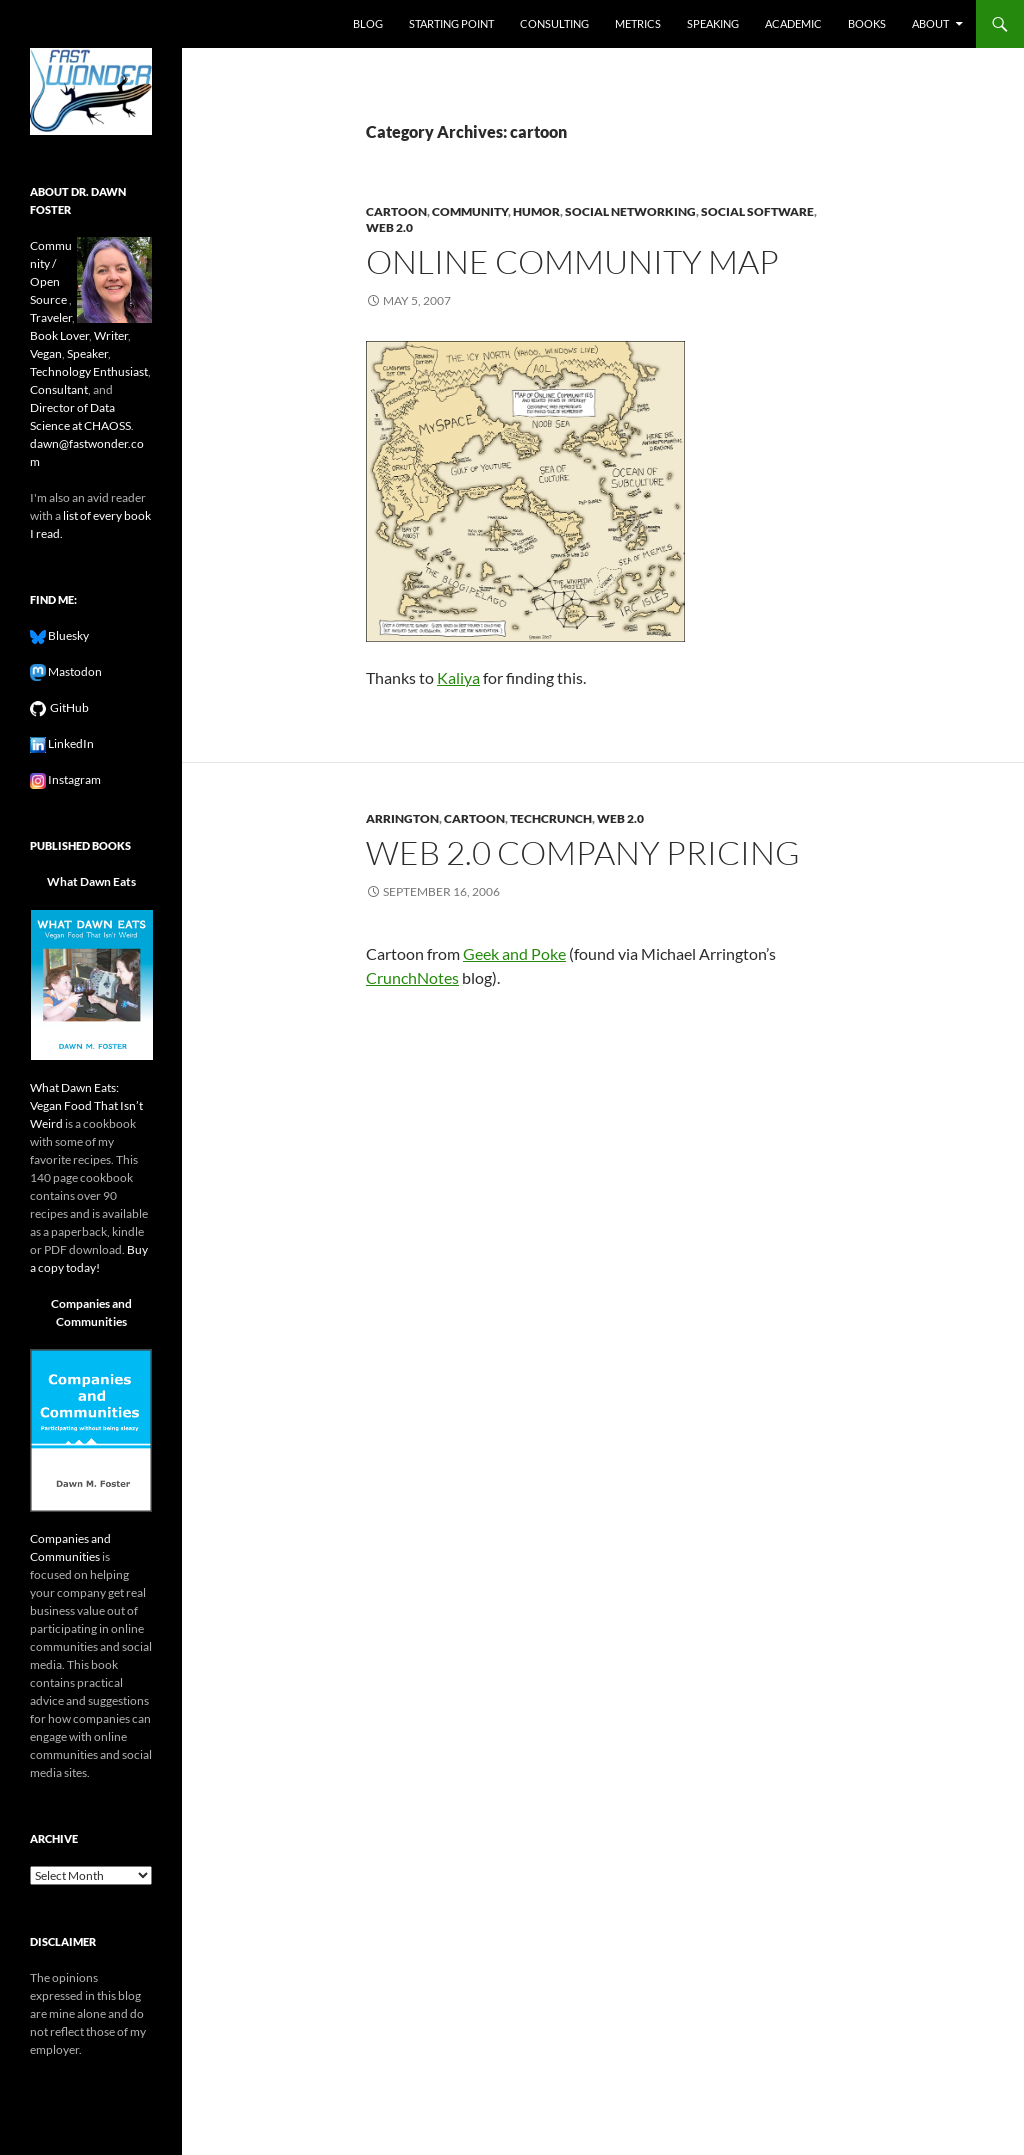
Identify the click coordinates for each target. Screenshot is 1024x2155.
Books (867, 23)
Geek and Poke (514, 953)
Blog (368, 23)
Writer (111, 335)
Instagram (73, 779)
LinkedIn (70, 743)
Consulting (554, 23)
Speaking (713, 23)
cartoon (396, 211)
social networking (630, 211)
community (470, 211)
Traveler (51, 317)
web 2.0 (389, 227)
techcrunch (551, 818)
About (930, 23)
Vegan (46, 353)
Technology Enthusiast (89, 371)
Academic (793, 23)
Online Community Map (572, 261)
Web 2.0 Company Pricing (583, 852)
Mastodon (74, 671)
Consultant (59, 389)
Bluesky (67, 635)
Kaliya (458, 677)
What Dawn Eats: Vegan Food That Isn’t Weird (86, 1105)
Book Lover (59, 335)
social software (757, 211)
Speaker (87, 353)
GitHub (67, 707)
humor (536, 211)
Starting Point (451, 23)
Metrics (638, 23)
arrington (402, 818)
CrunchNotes (412, 977)
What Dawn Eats (91, 881)
